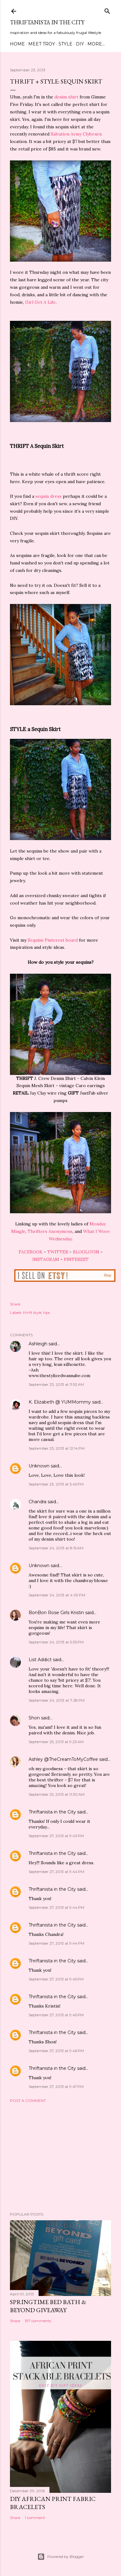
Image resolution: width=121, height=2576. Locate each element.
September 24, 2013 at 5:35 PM (56, 1642)
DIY (80, 44)
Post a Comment (28, 2100)
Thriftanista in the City (47, 22)
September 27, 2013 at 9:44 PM (56, 1871)
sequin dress (48, 496)
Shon (34, 1718)
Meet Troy (41, 44)
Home (17, 44)
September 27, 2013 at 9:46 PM (56, 2050)
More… (96, 44)
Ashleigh (38, 1344)
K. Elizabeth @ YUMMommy (60, 1402)
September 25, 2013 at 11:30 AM (57, 1794)
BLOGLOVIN (86, 1252)
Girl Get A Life (40, 302)
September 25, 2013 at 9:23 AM (56, 1741)
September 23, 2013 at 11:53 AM (56, 1384)
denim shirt (66, 97)
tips (46, 1312)
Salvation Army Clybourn (76, 134)
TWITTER (57, 1252)
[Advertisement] (60, 2157)
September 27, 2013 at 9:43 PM (56, 1835)
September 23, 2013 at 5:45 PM (56, 1484)
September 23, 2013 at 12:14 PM (57, 1448)
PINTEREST (76, 1259)
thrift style (32, 1312)
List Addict (40, 1659)
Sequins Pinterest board (53, 940)
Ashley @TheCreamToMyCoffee (63, 1759)
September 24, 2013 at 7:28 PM (57, 1700)
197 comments (38, 2320)
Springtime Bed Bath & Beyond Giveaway (48, 2306)
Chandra (37, 1501)
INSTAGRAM (45, 1259)
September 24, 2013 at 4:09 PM (57, 1595)
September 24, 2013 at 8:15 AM (56, 1548)
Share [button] (15, 1304)
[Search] (107, 10)
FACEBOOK (31, 1252)
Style (65, 44)
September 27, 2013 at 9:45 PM (56, 1979)
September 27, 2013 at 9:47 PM (56, 2086)
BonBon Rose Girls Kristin (56, 1612)
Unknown (39, 1466)
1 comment (35, 2517)
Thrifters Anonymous (50, 1231)
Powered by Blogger (60, 2556)
